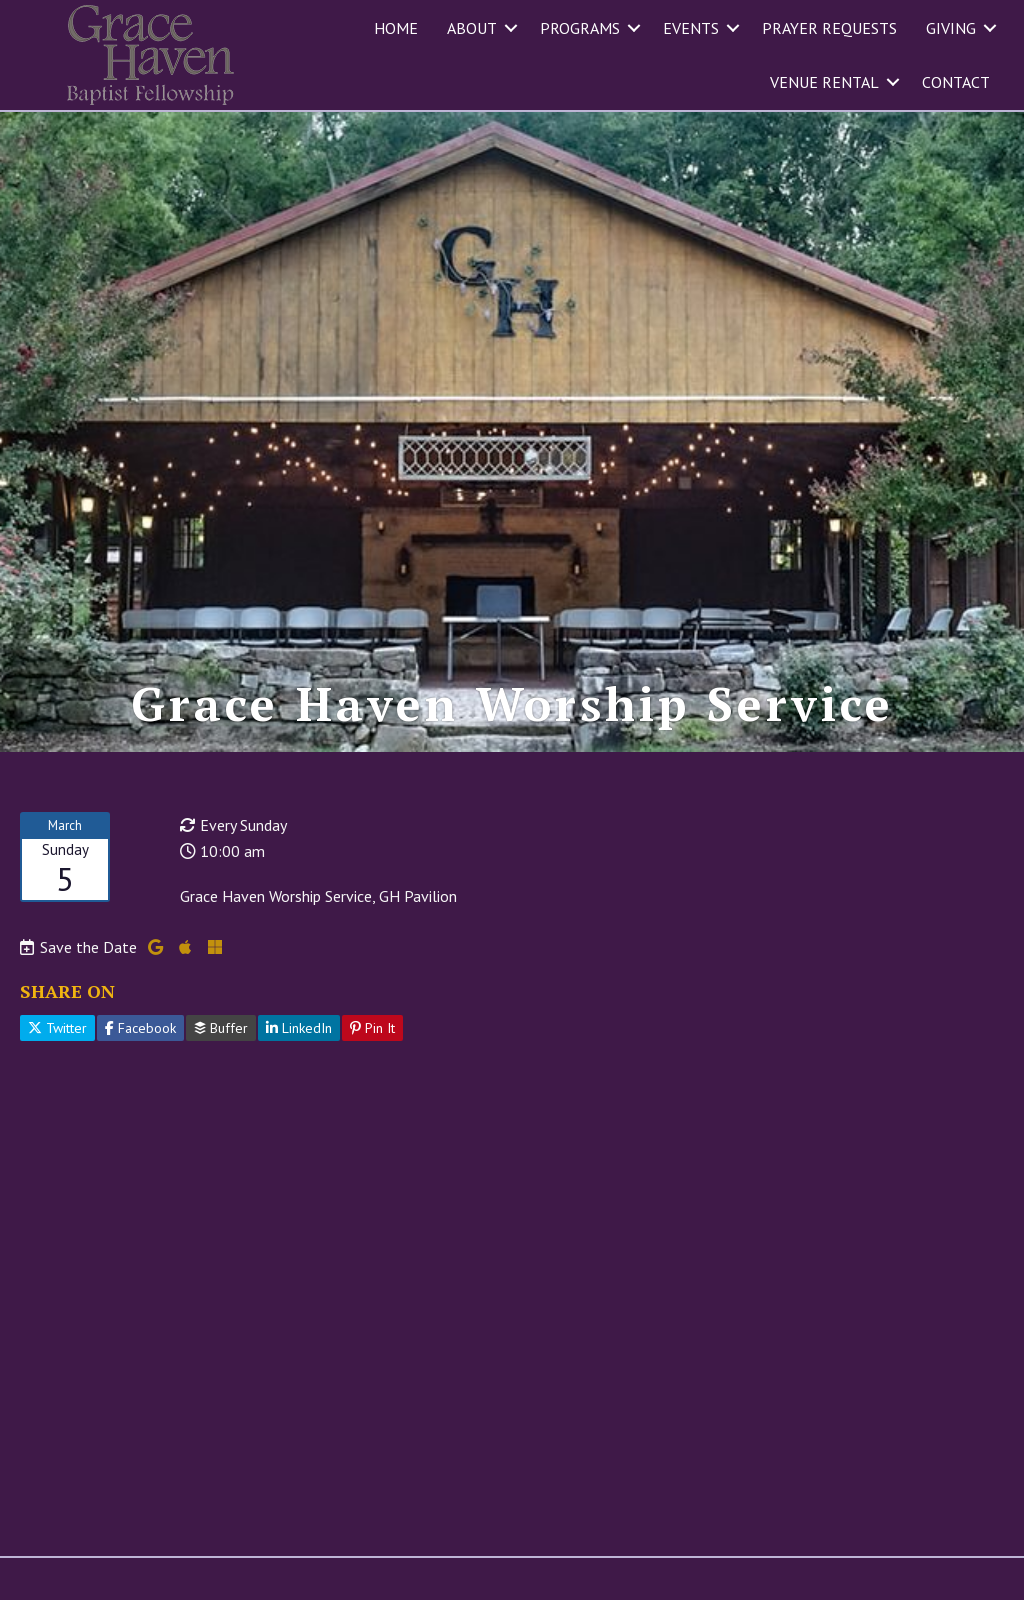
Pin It (372, 1028)
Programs (580, 28)
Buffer (221, 1028)
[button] (511, 28)
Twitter (57, 1028)
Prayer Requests (829, 28)
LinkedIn (299, 1028)
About (472, 28)
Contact (956, 82)
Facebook (140, 1028)
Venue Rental (824, 82)
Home (396, 28)
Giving (951, 28)
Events (691, 28)
